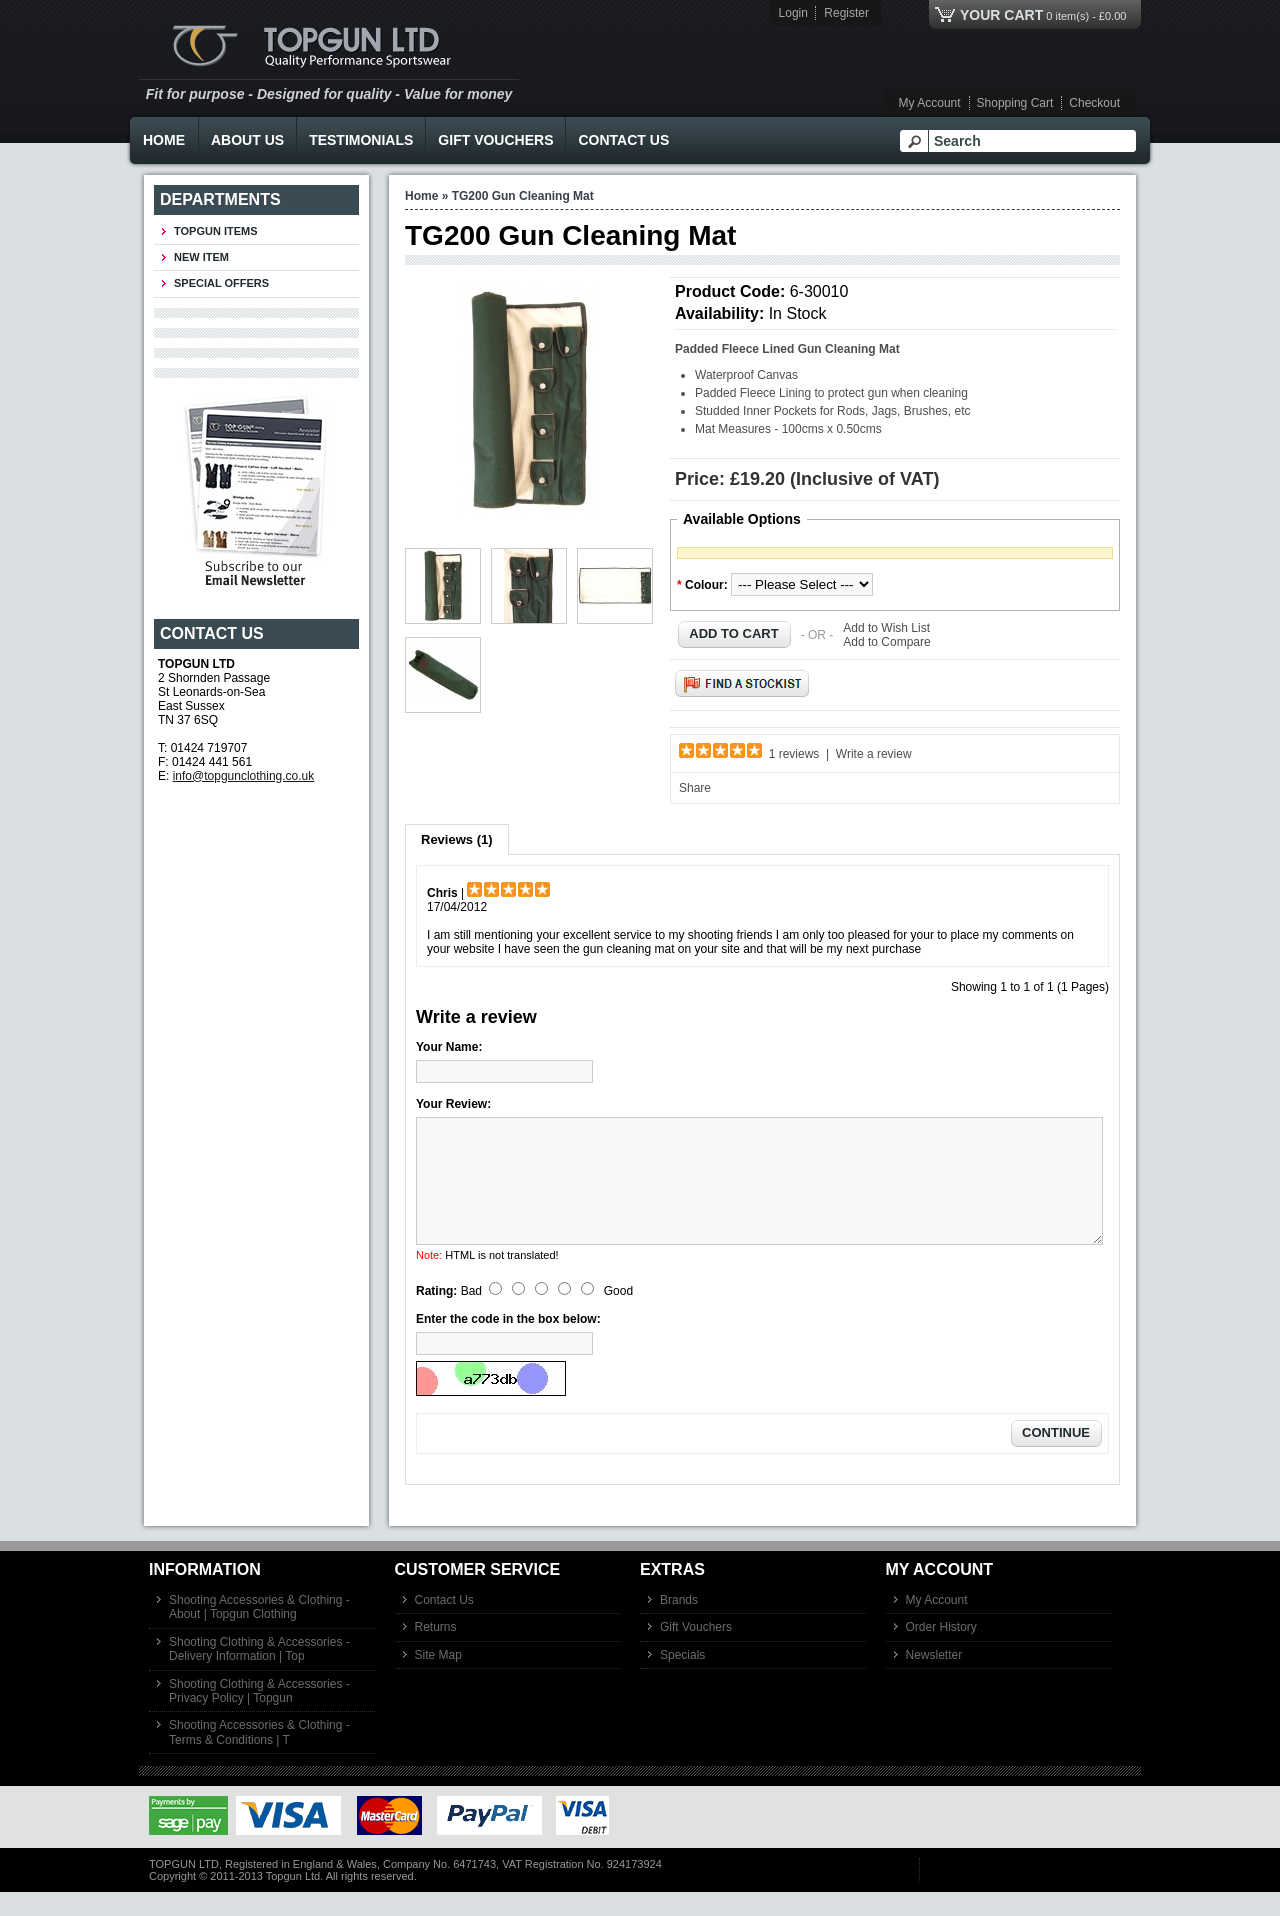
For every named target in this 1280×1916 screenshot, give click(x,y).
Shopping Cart (1015, 103)
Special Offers (221, 283)
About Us (247, 140)
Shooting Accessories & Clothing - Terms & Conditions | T (259, 1756)
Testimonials (361, 140)
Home (164, 140)
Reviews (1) (457, 839)
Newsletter (934, 1679)
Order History (941, 1651)
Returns (436, 1651)
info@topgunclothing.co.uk (244, 776)
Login (793, 13)
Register (846, 13)
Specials (682, 1679)
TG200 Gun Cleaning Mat (523, 196)
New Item (201, 257)
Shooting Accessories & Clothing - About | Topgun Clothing (259, 1631)
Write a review (874, 754)
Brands (679, 1624)
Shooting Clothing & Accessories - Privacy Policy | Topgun (259, 1715)
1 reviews (794, 754)
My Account (930, 103)
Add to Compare (886, 642)
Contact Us (623, 140)
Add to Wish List (886, 628)
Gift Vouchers (495, 140)
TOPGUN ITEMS (216, 231)
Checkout (1094, 103)
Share (695, 788)
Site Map (438, 1679)
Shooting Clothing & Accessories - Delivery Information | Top (259, 1673)
